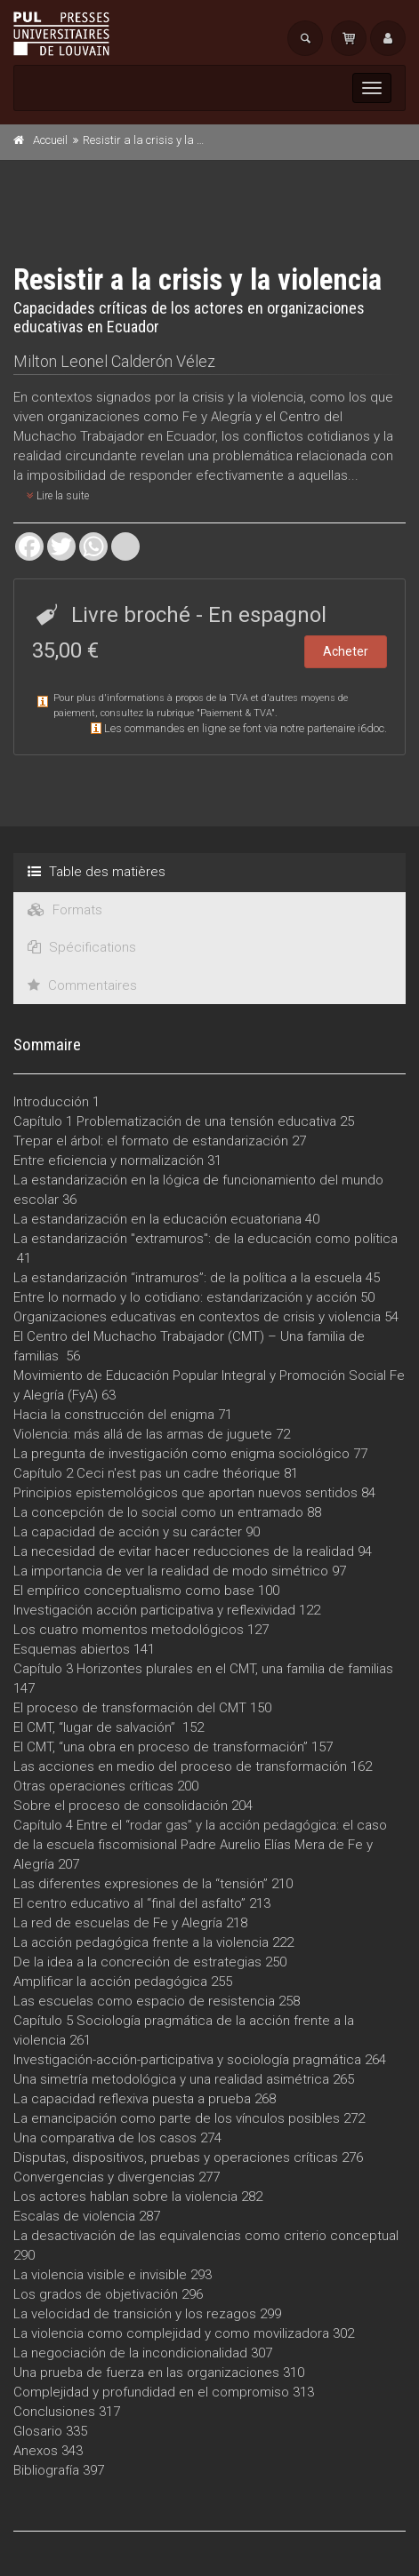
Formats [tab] (65, 910)
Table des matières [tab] (96, 872)
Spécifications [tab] (82, 947)
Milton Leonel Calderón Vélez (114, 361)
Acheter (345, 651)
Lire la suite (58, 496)
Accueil (50, 140)
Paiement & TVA (235, 713)
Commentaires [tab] (82, 985)
